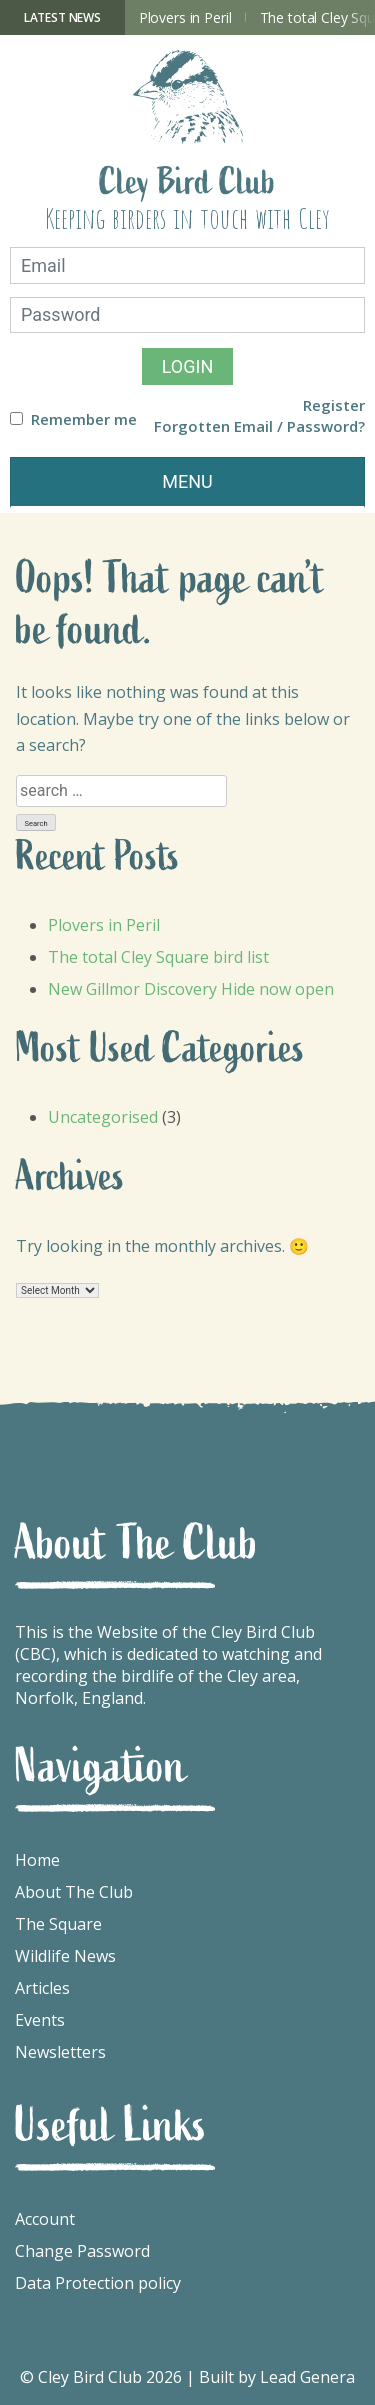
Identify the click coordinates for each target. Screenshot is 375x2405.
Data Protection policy (98, 2283)
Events (40, 2020)
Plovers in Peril (185, 17)
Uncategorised (103, 1117)
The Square (58, 1924)
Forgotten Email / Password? (259, 426)
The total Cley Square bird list (158, 957)
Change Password (82, 2251)
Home (37, 1860)
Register (334, 405)
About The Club (74, 1892)
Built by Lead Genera (277, 2377)
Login (188, 366)
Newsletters (60, 2052)
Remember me (84, 419)
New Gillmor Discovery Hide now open (191, 989)
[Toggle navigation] (187, 482)
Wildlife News (65, 1956)
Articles (42, 1988)
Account (45, 2219)
